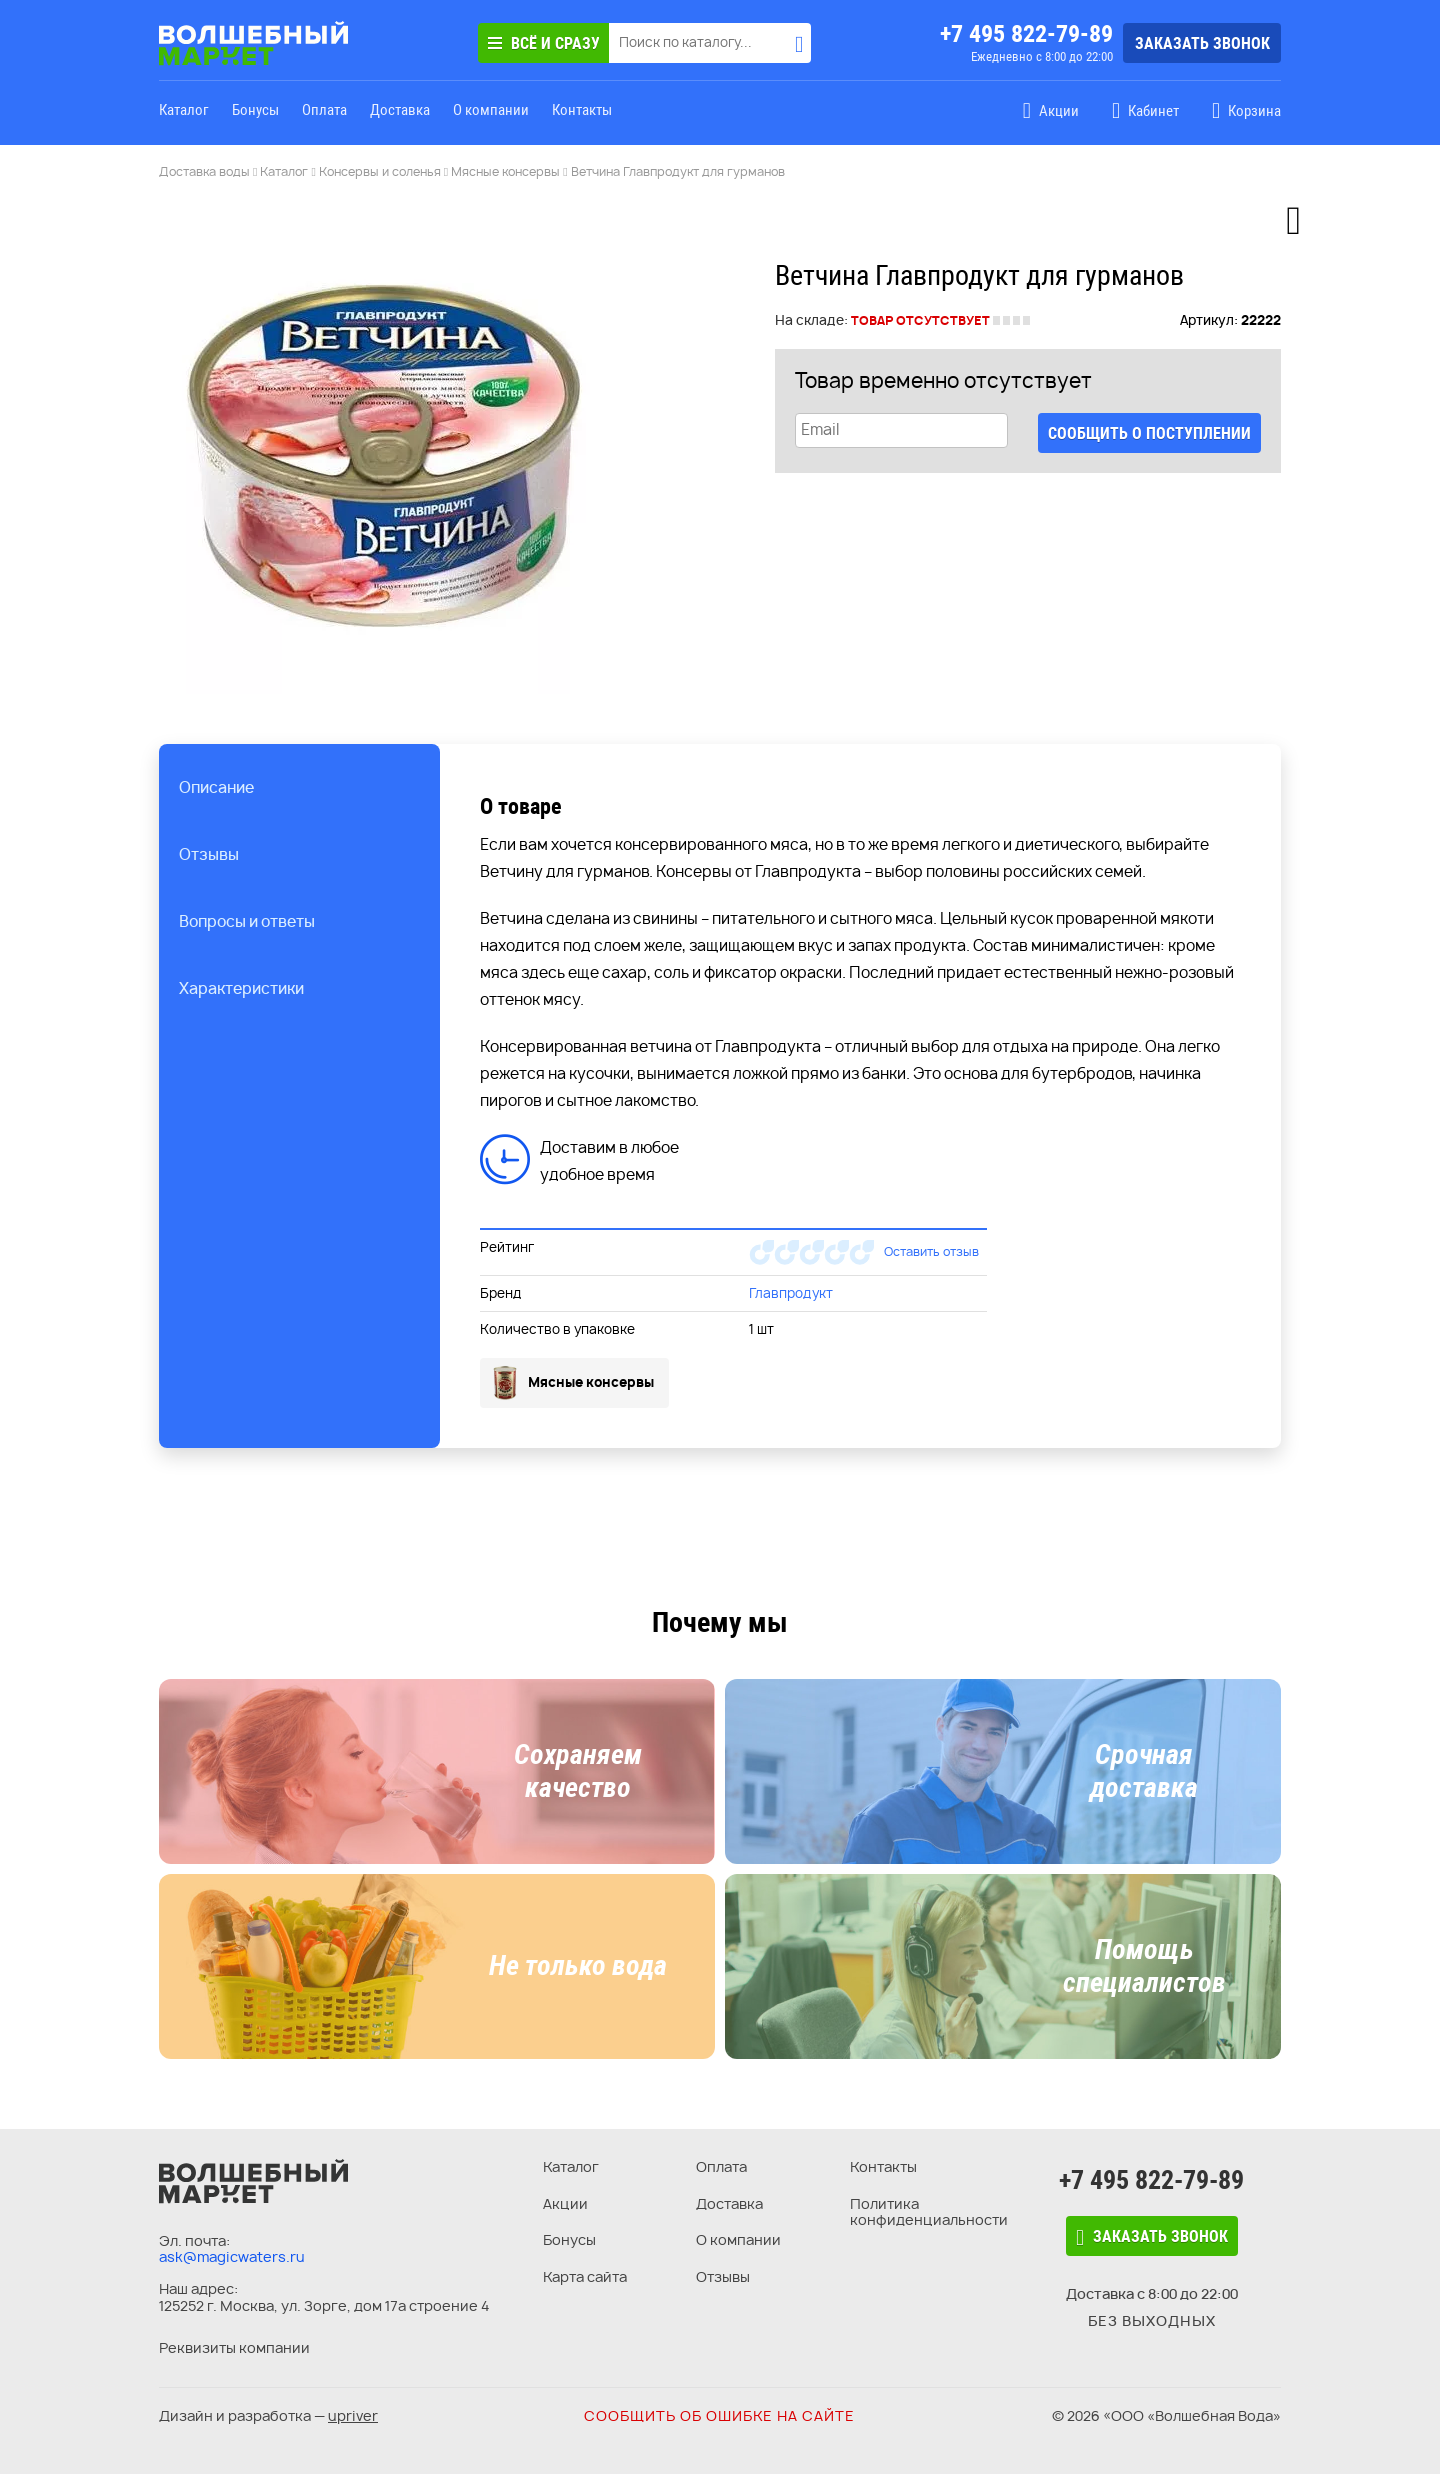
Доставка (400, 110)
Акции (565, 2203)
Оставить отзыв (931, 1251)
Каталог (184, 110)
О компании (491, 110)
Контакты (582, 110)
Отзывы (723, 2276)
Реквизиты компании (234, 2347)
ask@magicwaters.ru (232, 2256)
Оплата (324, 110)
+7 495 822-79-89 (1026, 34)
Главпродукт (791, 1293)
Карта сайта (585, 2276)
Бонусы (255, 110)
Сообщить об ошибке (719, 2415)
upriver (353, 2415)
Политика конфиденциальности (929, 2212)
